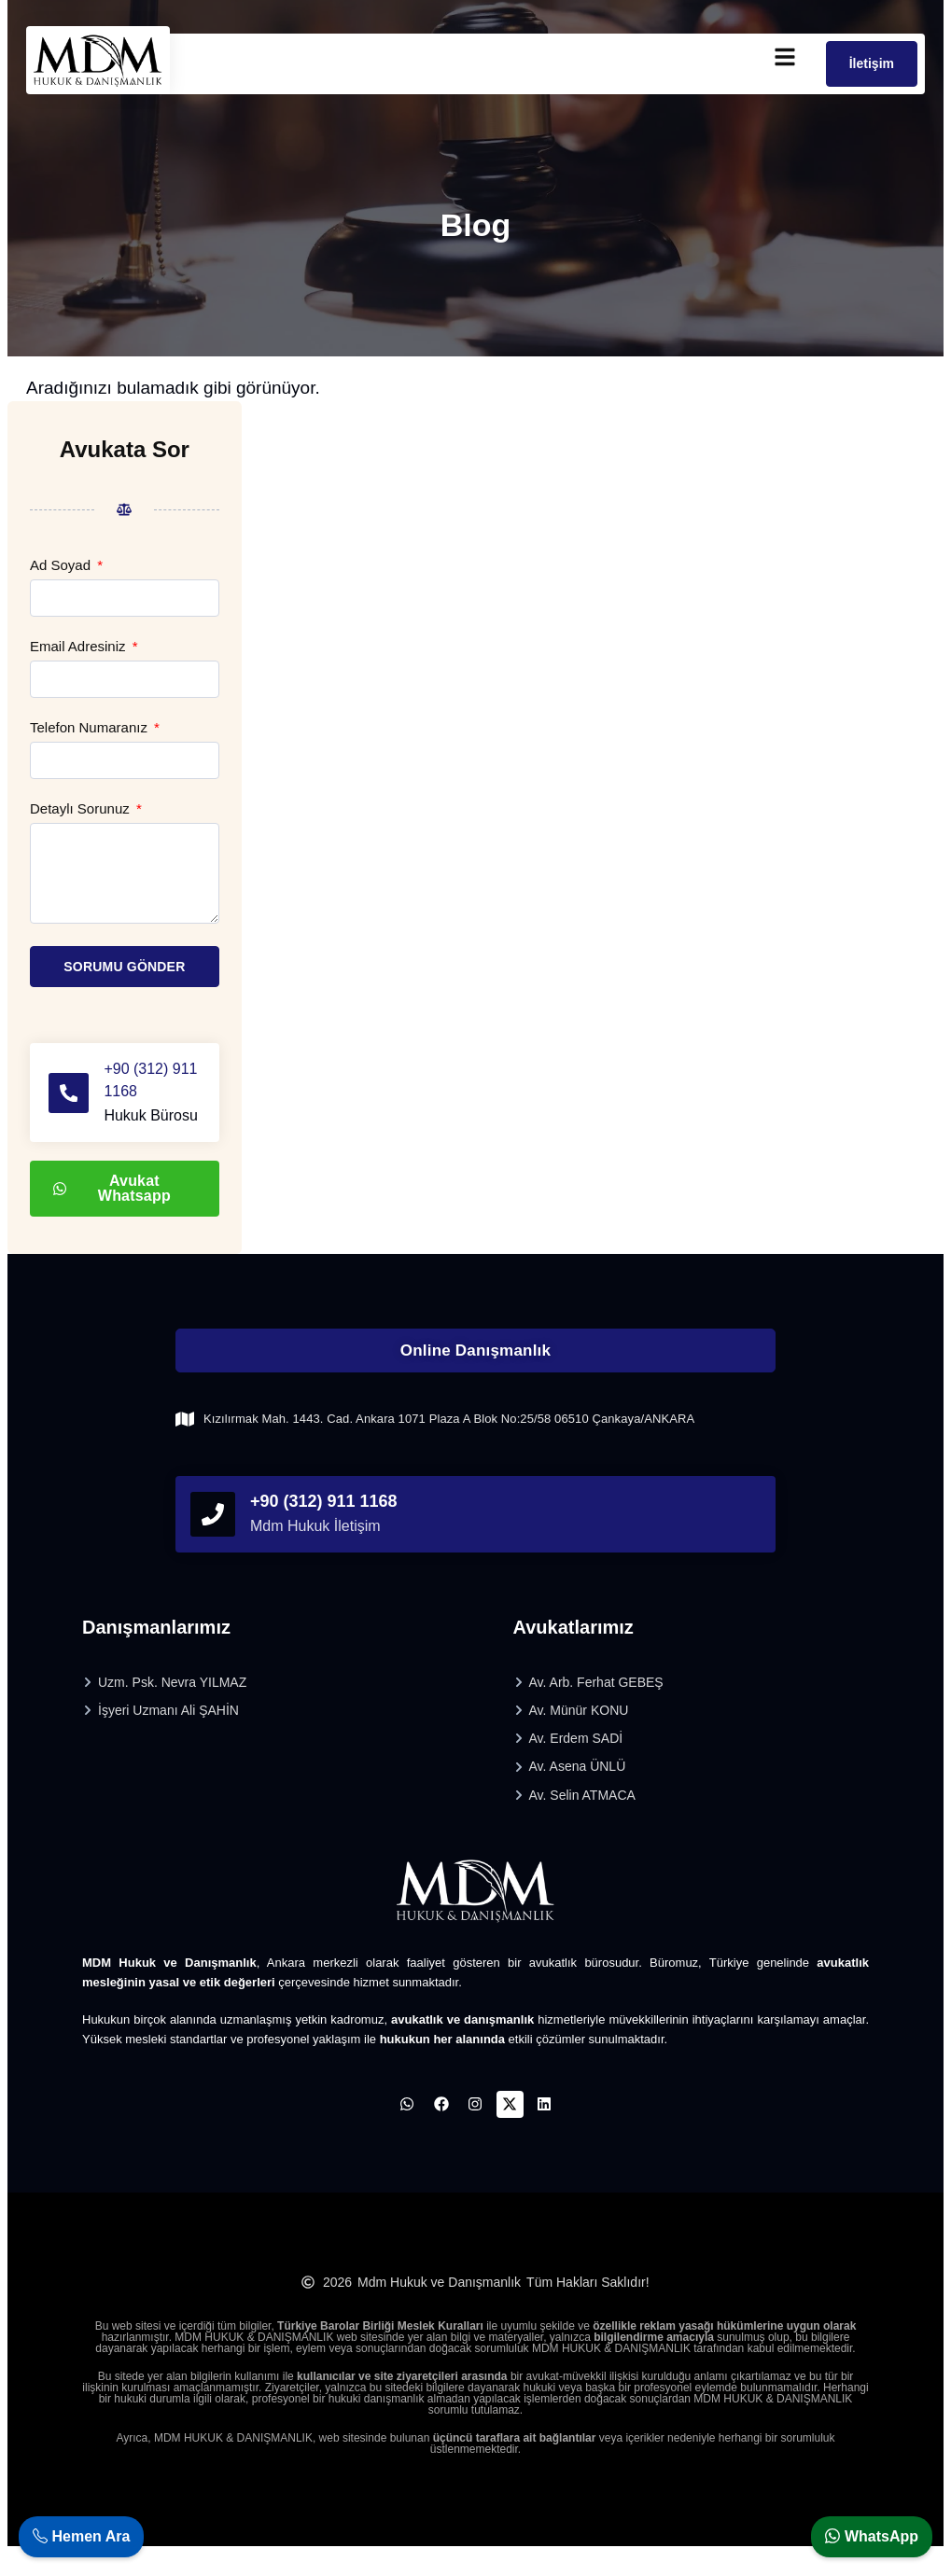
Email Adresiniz (80, 646)
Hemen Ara (81, 2536)
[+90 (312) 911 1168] (71, 1103)
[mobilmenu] (785, 57)
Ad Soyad (62, 565)
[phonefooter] (212, 1536)
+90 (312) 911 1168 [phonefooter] (324, 1523)
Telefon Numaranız (90, 727)
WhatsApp (871, 2536)
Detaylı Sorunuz (81, 808)
